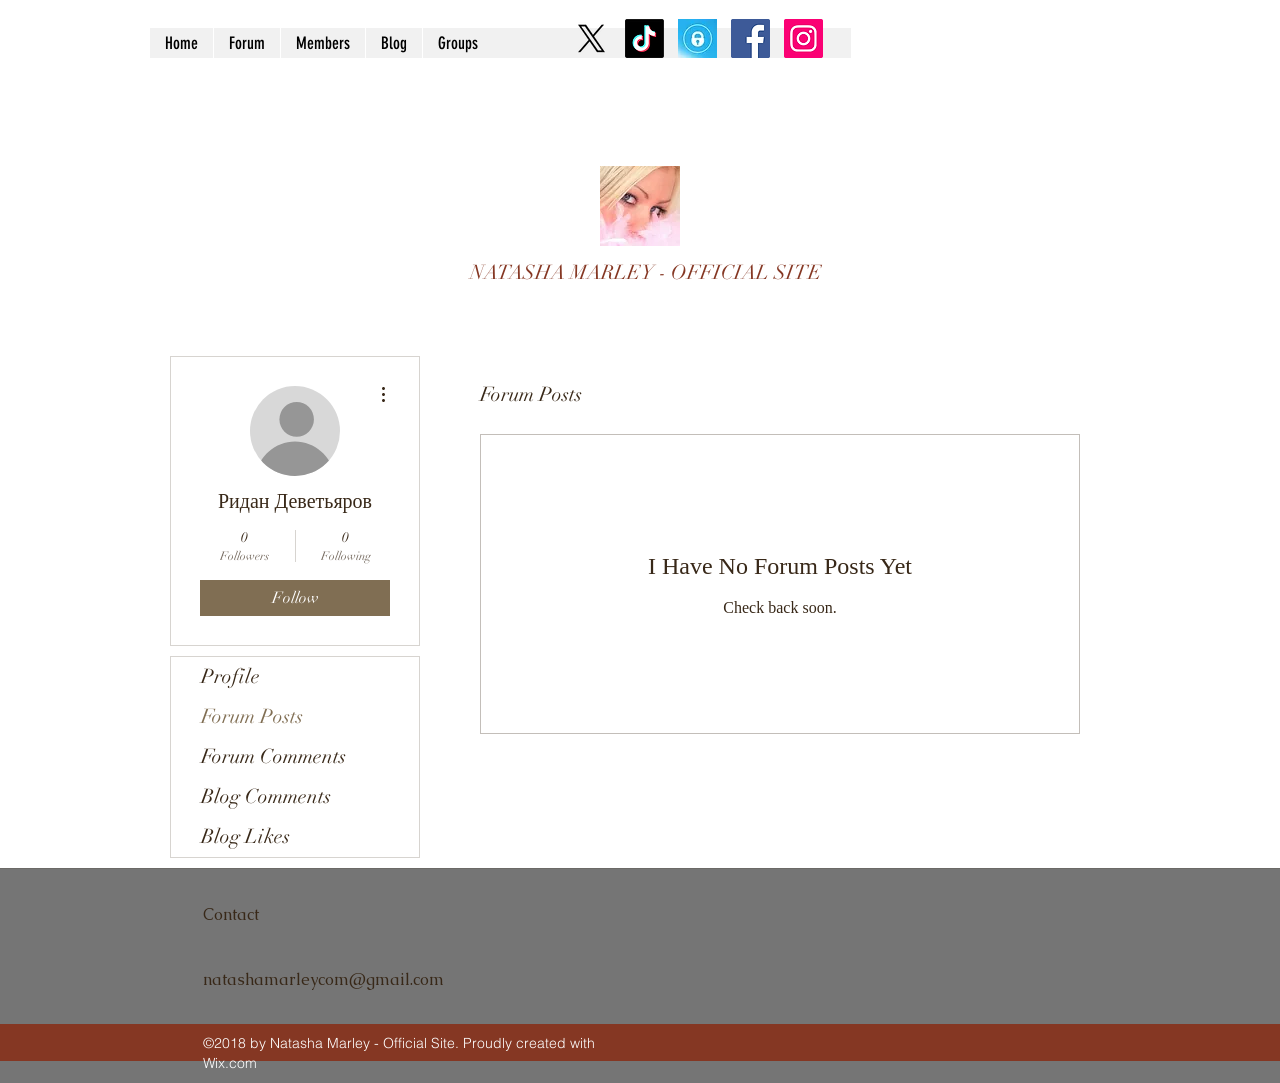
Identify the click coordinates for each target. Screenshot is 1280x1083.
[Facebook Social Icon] (750, 38)
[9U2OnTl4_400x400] (697, 38)
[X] (591, 38)
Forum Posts (252, 716)
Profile (230, 676)
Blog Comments (266, 796)
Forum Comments (273, 756)
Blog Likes (245, 836)
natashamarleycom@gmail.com (323, 979)
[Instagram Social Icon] (803, 38)
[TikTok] (644, 38)
